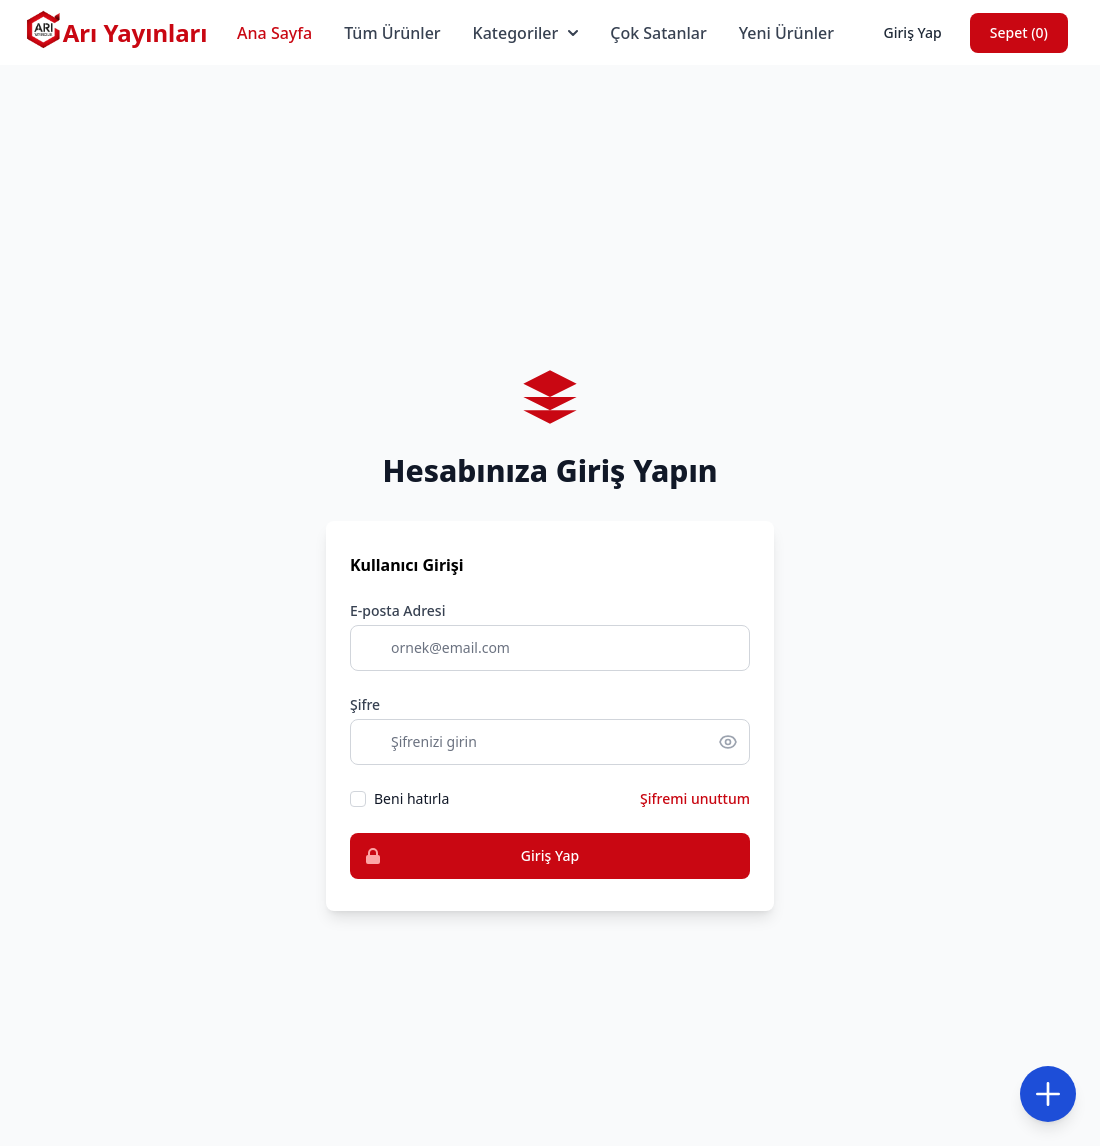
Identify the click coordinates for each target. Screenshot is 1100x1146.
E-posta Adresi (397, 610)
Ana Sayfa (274, 33)
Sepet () (1019, 32)
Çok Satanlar (658, 33)
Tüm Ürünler (392, 33)
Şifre (365, 704)
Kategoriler (526, 33)
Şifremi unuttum (695, 798)
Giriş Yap (912, 32)
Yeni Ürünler (786, 33)
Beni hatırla (411, 798)
